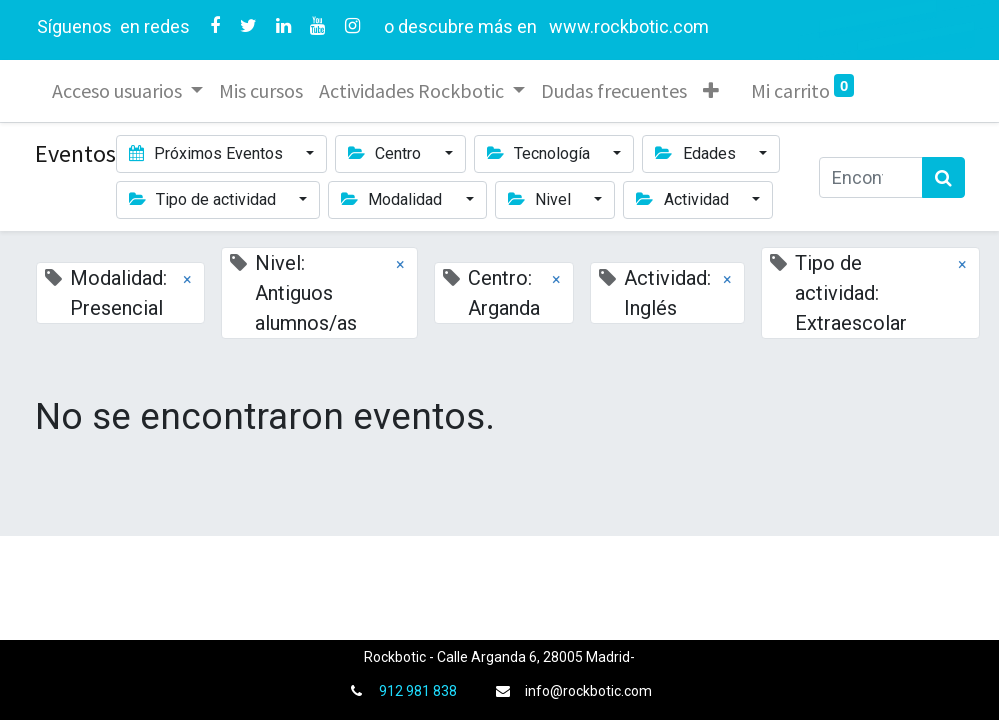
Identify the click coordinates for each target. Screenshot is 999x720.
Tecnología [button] (540, 153)
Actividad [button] (684, 199)
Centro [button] (386, 153)
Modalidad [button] (393, 199)
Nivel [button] (541, 199)
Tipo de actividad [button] (204, 199)
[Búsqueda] (943, 177)
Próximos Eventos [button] (208, 153)
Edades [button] (697, 153)
